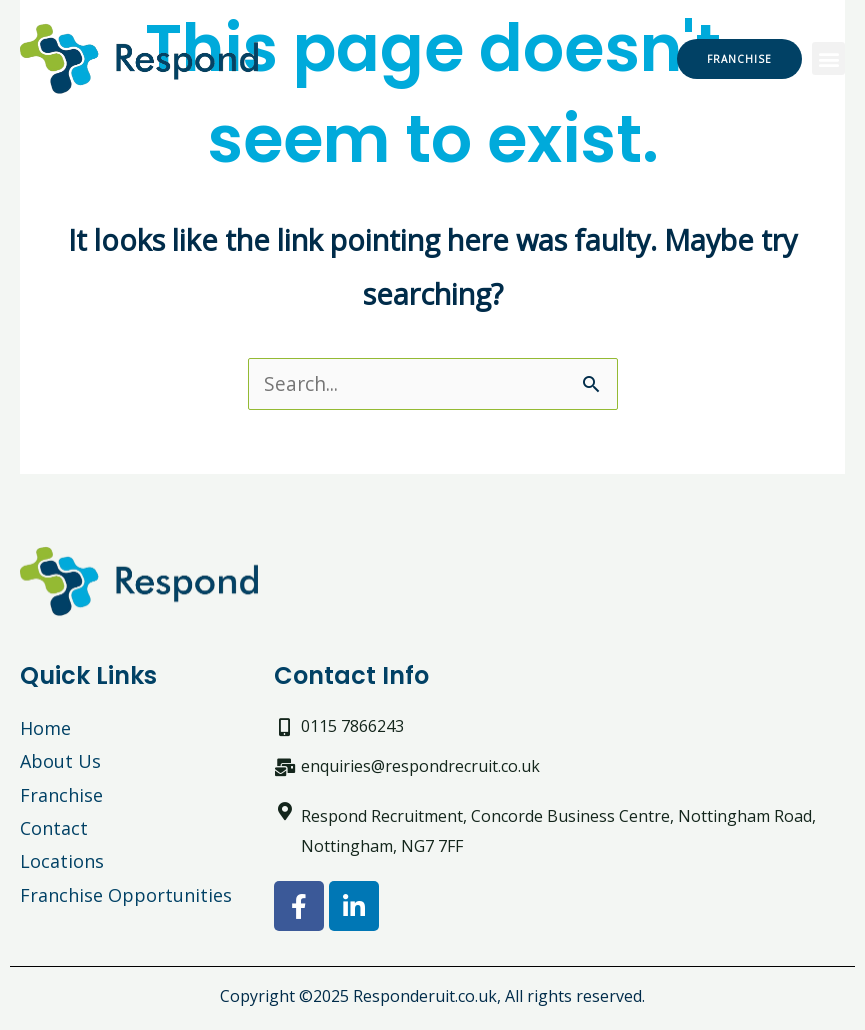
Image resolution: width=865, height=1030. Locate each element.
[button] (828, 58)
